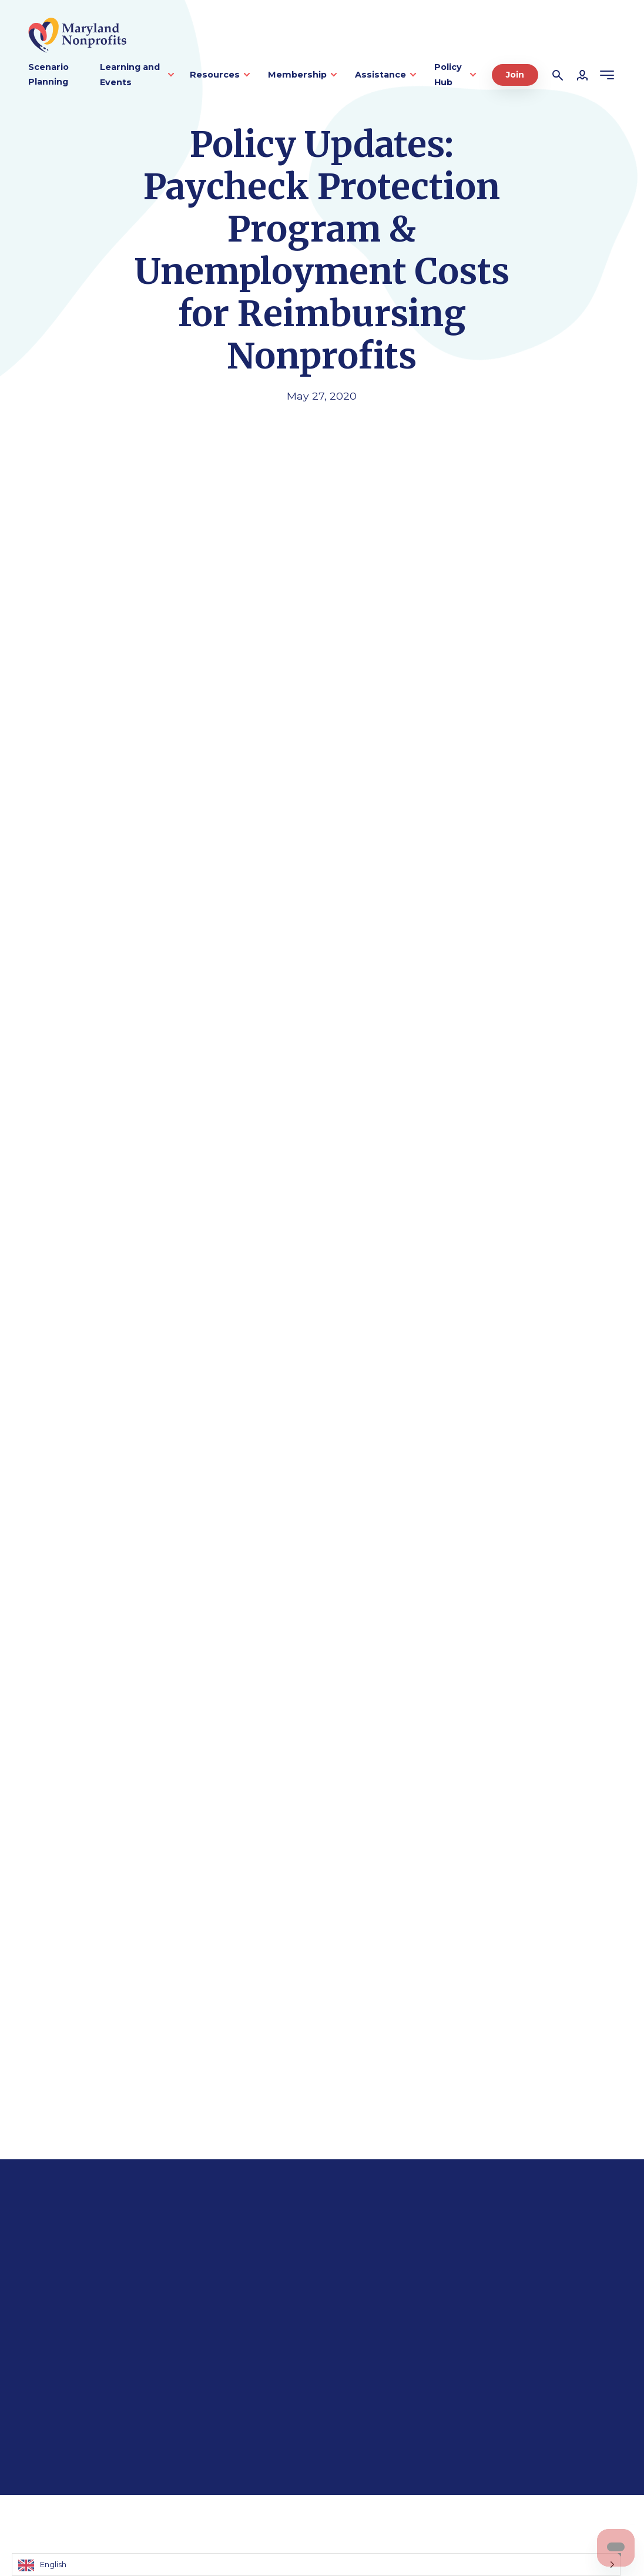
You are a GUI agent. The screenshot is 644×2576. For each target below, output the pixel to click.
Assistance (380, 74)
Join (515, 74)
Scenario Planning (48, 75)
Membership (297, 74)
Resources (215, 74)
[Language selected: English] (316, 2564)
